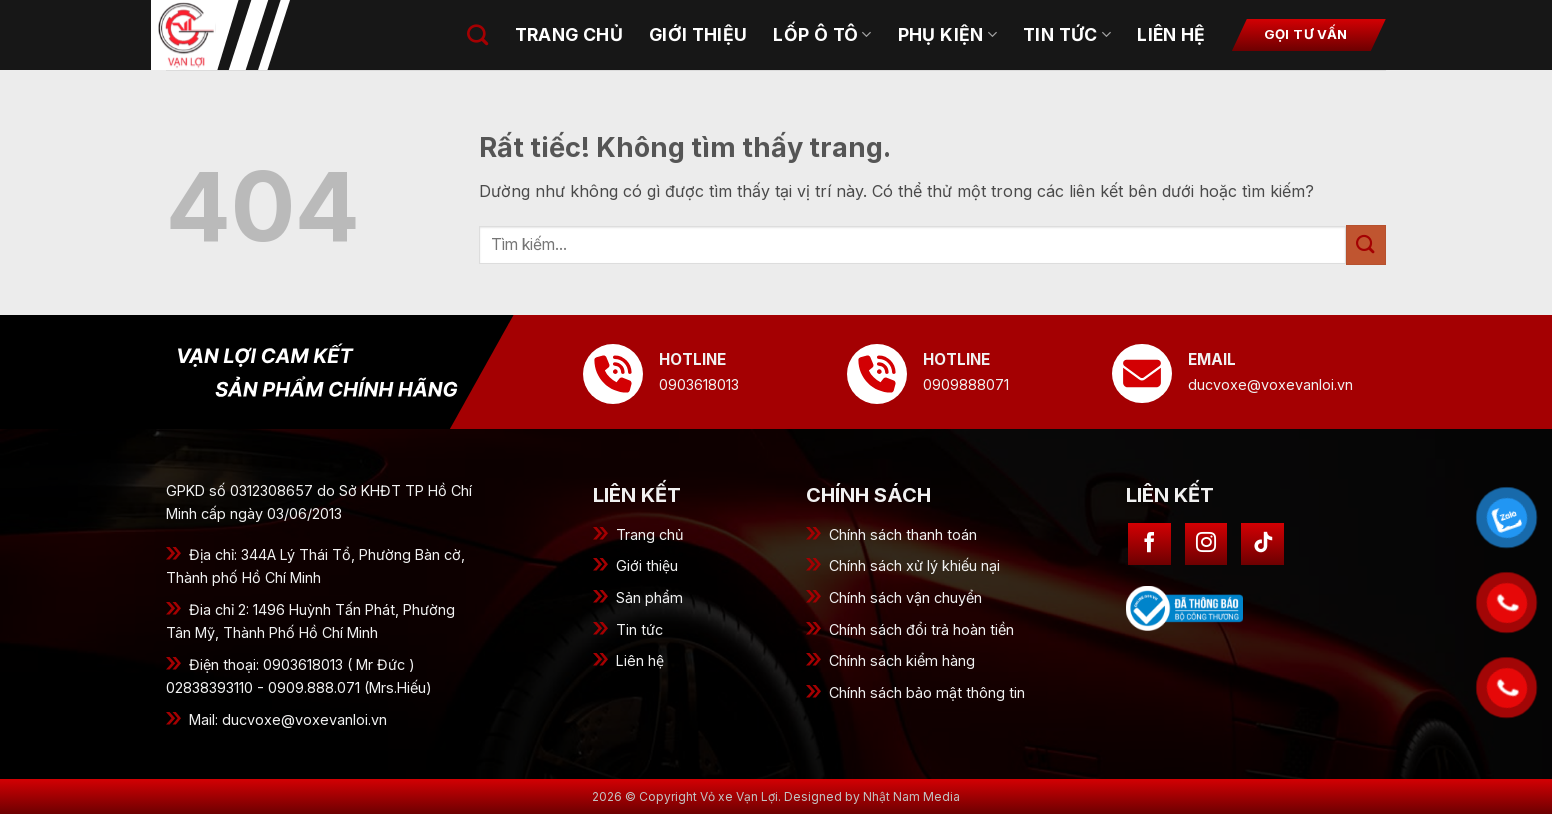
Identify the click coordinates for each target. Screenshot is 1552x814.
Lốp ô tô (822, 34)
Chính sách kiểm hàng (902, 660)
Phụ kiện (947, 34)
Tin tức (1067, 34)
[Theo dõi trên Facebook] (1149, 544)
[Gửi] (1366, 244)
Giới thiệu (647, 565)
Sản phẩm (649, 597)
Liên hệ (1171, 34)
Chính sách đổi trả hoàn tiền (921, 629)
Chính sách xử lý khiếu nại (914, 565)
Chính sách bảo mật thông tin (927, 692)
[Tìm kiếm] (477, 34)
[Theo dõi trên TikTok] (1262, 544)
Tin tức (639, 629)
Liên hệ (640, 660)
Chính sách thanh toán (903, 534)
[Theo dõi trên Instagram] (1206, 544)
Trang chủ (569, 34)
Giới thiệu (698, 34)
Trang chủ (650, 534)
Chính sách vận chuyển (905, 597)
